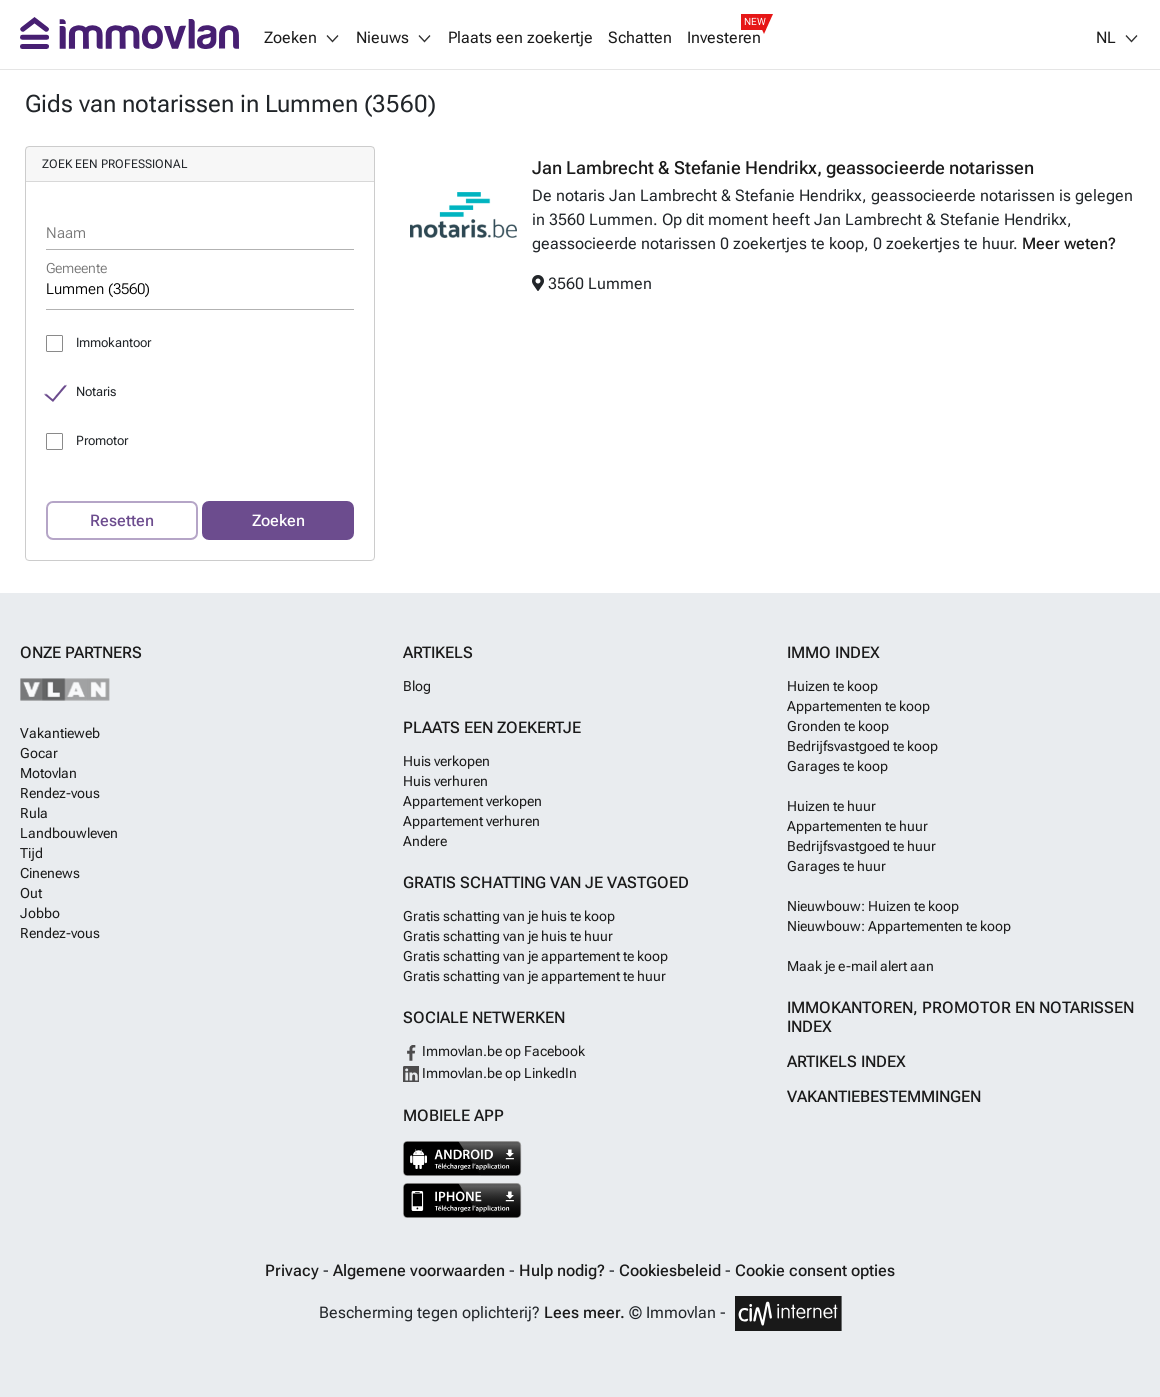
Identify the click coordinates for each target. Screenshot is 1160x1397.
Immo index (833, 652)
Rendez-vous (60, 793)
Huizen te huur (831, 806)
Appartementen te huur (857, 826)
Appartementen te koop (858, 706)
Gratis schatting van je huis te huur (508, 936)
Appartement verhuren (471, 821)
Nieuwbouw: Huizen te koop (873, 906)
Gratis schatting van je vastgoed (546, 882)
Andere (425, 841)
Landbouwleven (69, 833)
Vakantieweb (60, 733)
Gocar (39, 753)
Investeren (724, 38)
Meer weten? (1069, 243)
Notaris (96, 391)
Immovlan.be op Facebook (494, 1051)
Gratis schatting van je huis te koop (509, 916)
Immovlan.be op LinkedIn (490, 1073)
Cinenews (50, 873)
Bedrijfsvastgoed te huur (861, 846)
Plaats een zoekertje (520, 38)
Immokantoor (113, 342)
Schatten (640, 38)
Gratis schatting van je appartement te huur (534, 976)
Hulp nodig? (564, 1270)
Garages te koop (837, 766)
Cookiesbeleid (672, 1270)
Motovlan (48, 773)
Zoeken (278, 520)
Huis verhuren (445, 781)
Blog (417, 686)
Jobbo (40, 913)
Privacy (294, 1270)
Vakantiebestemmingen (884, 1096)
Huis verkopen (446, 761)
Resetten (122, 520)
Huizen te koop (832, 686)
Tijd (31, 853)
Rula (34, 813)
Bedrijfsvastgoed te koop (862, 746)
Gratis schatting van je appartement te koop (535, 956)
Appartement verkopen (472, 801)
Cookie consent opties (815, 1270)
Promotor (102, 440)
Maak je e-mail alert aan (860, 966)
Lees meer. (584, 1312)
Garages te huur (836, 866)
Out (31, 893)
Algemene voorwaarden (421, 1270)
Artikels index (846, 1061)
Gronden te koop (838, 726)
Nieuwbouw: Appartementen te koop (899, 926)
